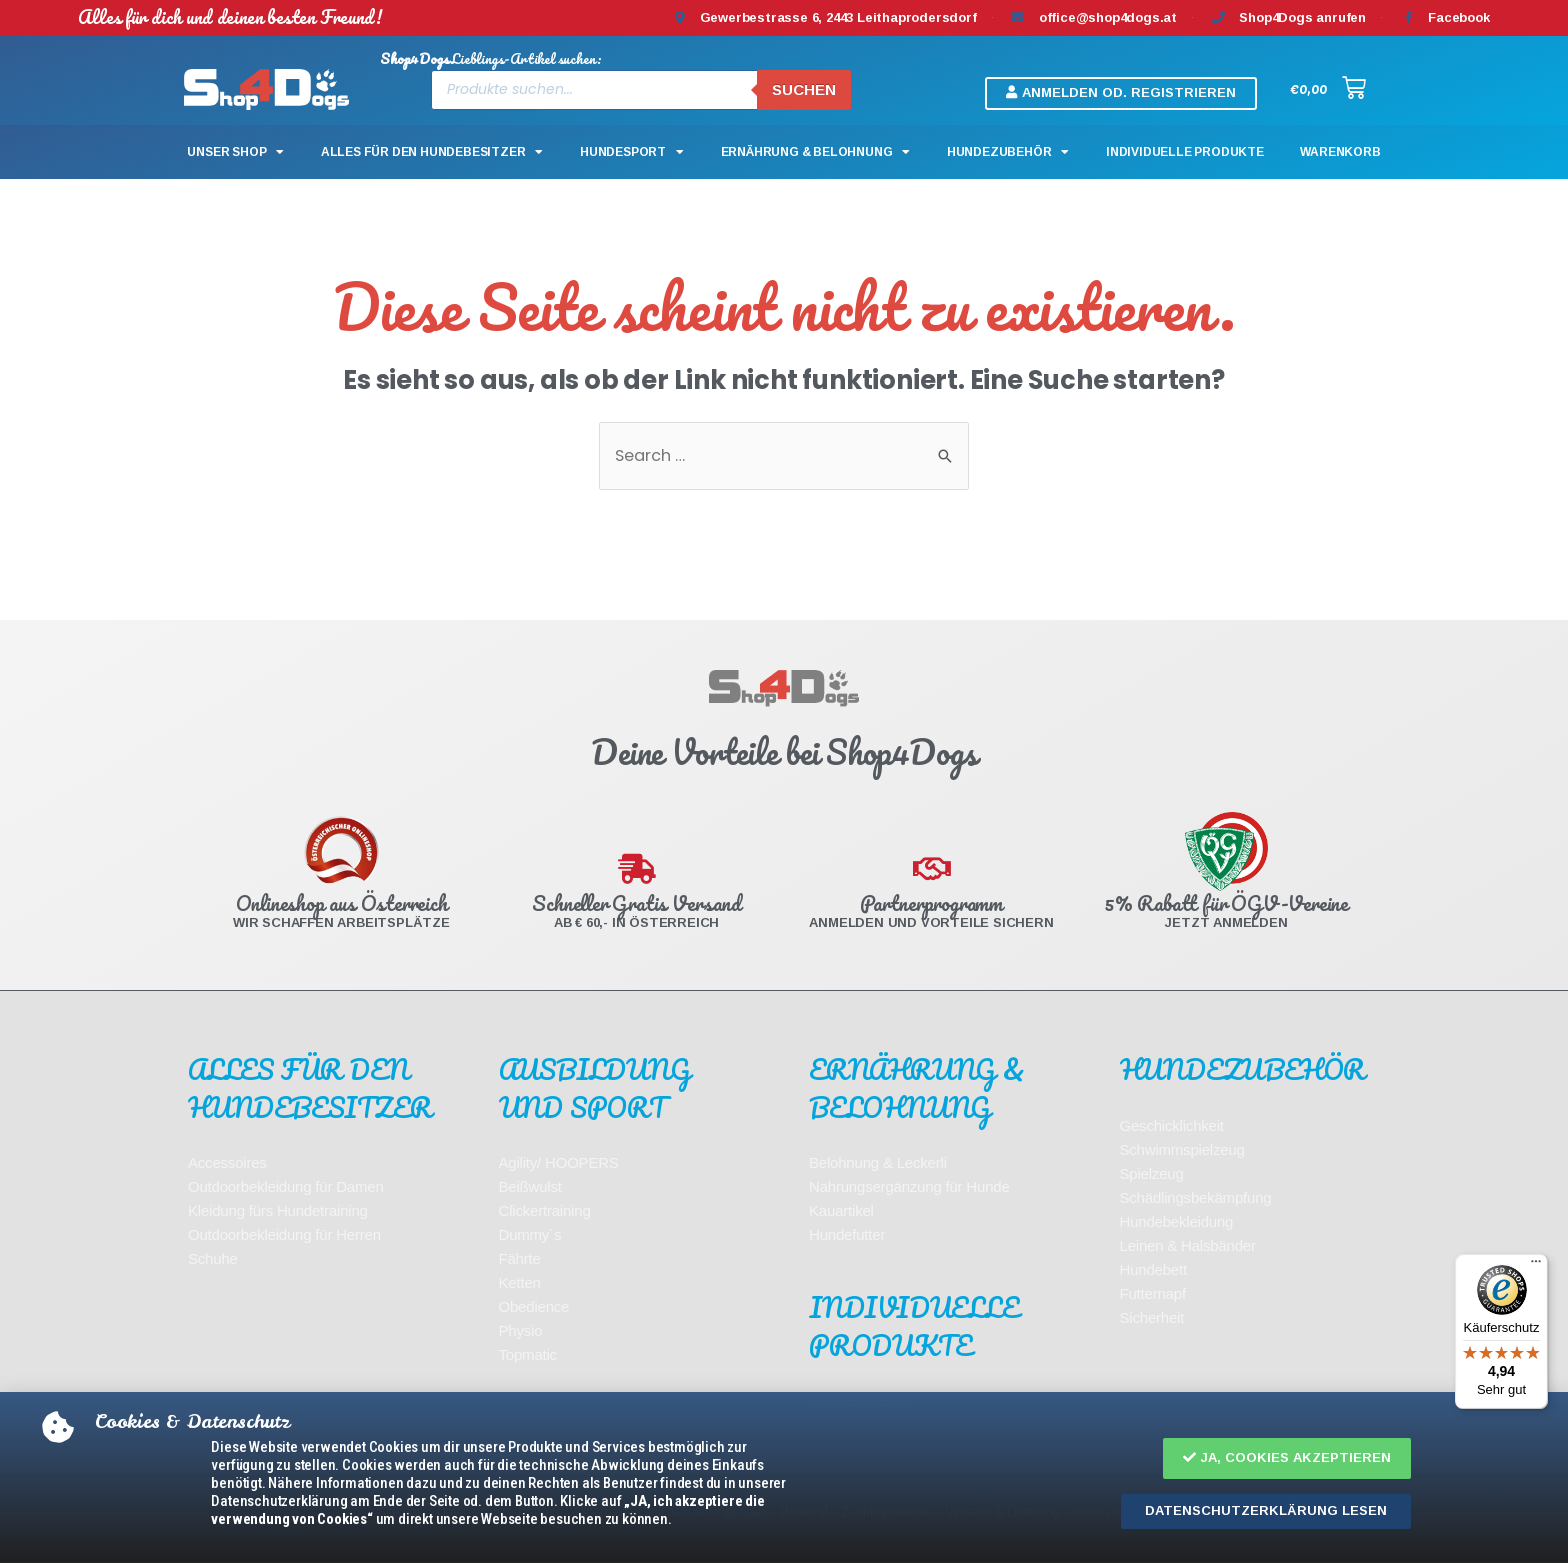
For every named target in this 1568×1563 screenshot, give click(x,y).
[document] (784, 781)
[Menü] (1536, 1266)
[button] (1287, 1458)
